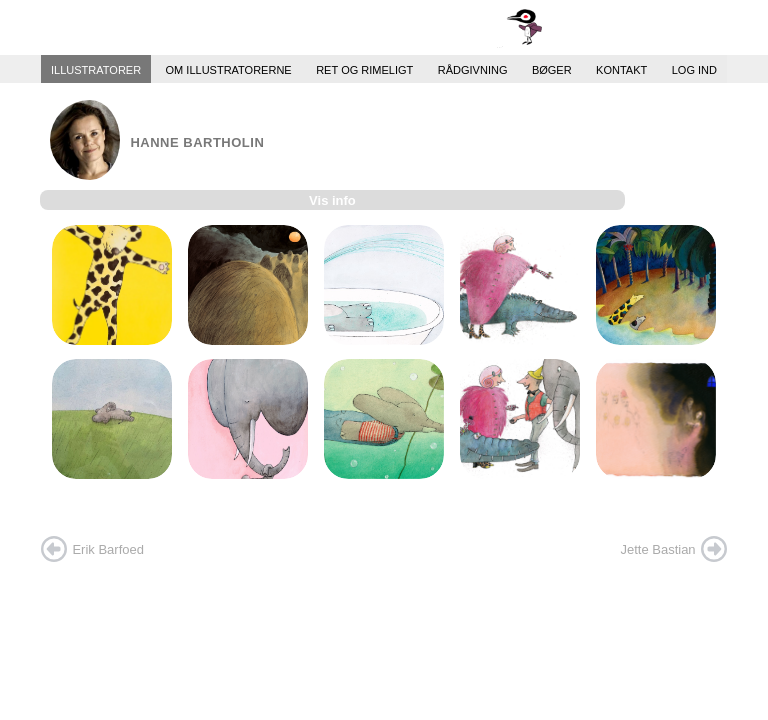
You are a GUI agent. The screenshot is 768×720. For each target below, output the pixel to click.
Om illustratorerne (229, 68)
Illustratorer (96, 68)
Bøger (552, 68)
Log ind (694, 68)
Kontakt (621, 68)
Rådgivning (473, 68)
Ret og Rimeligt (364, 68)
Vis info (332, 200)
